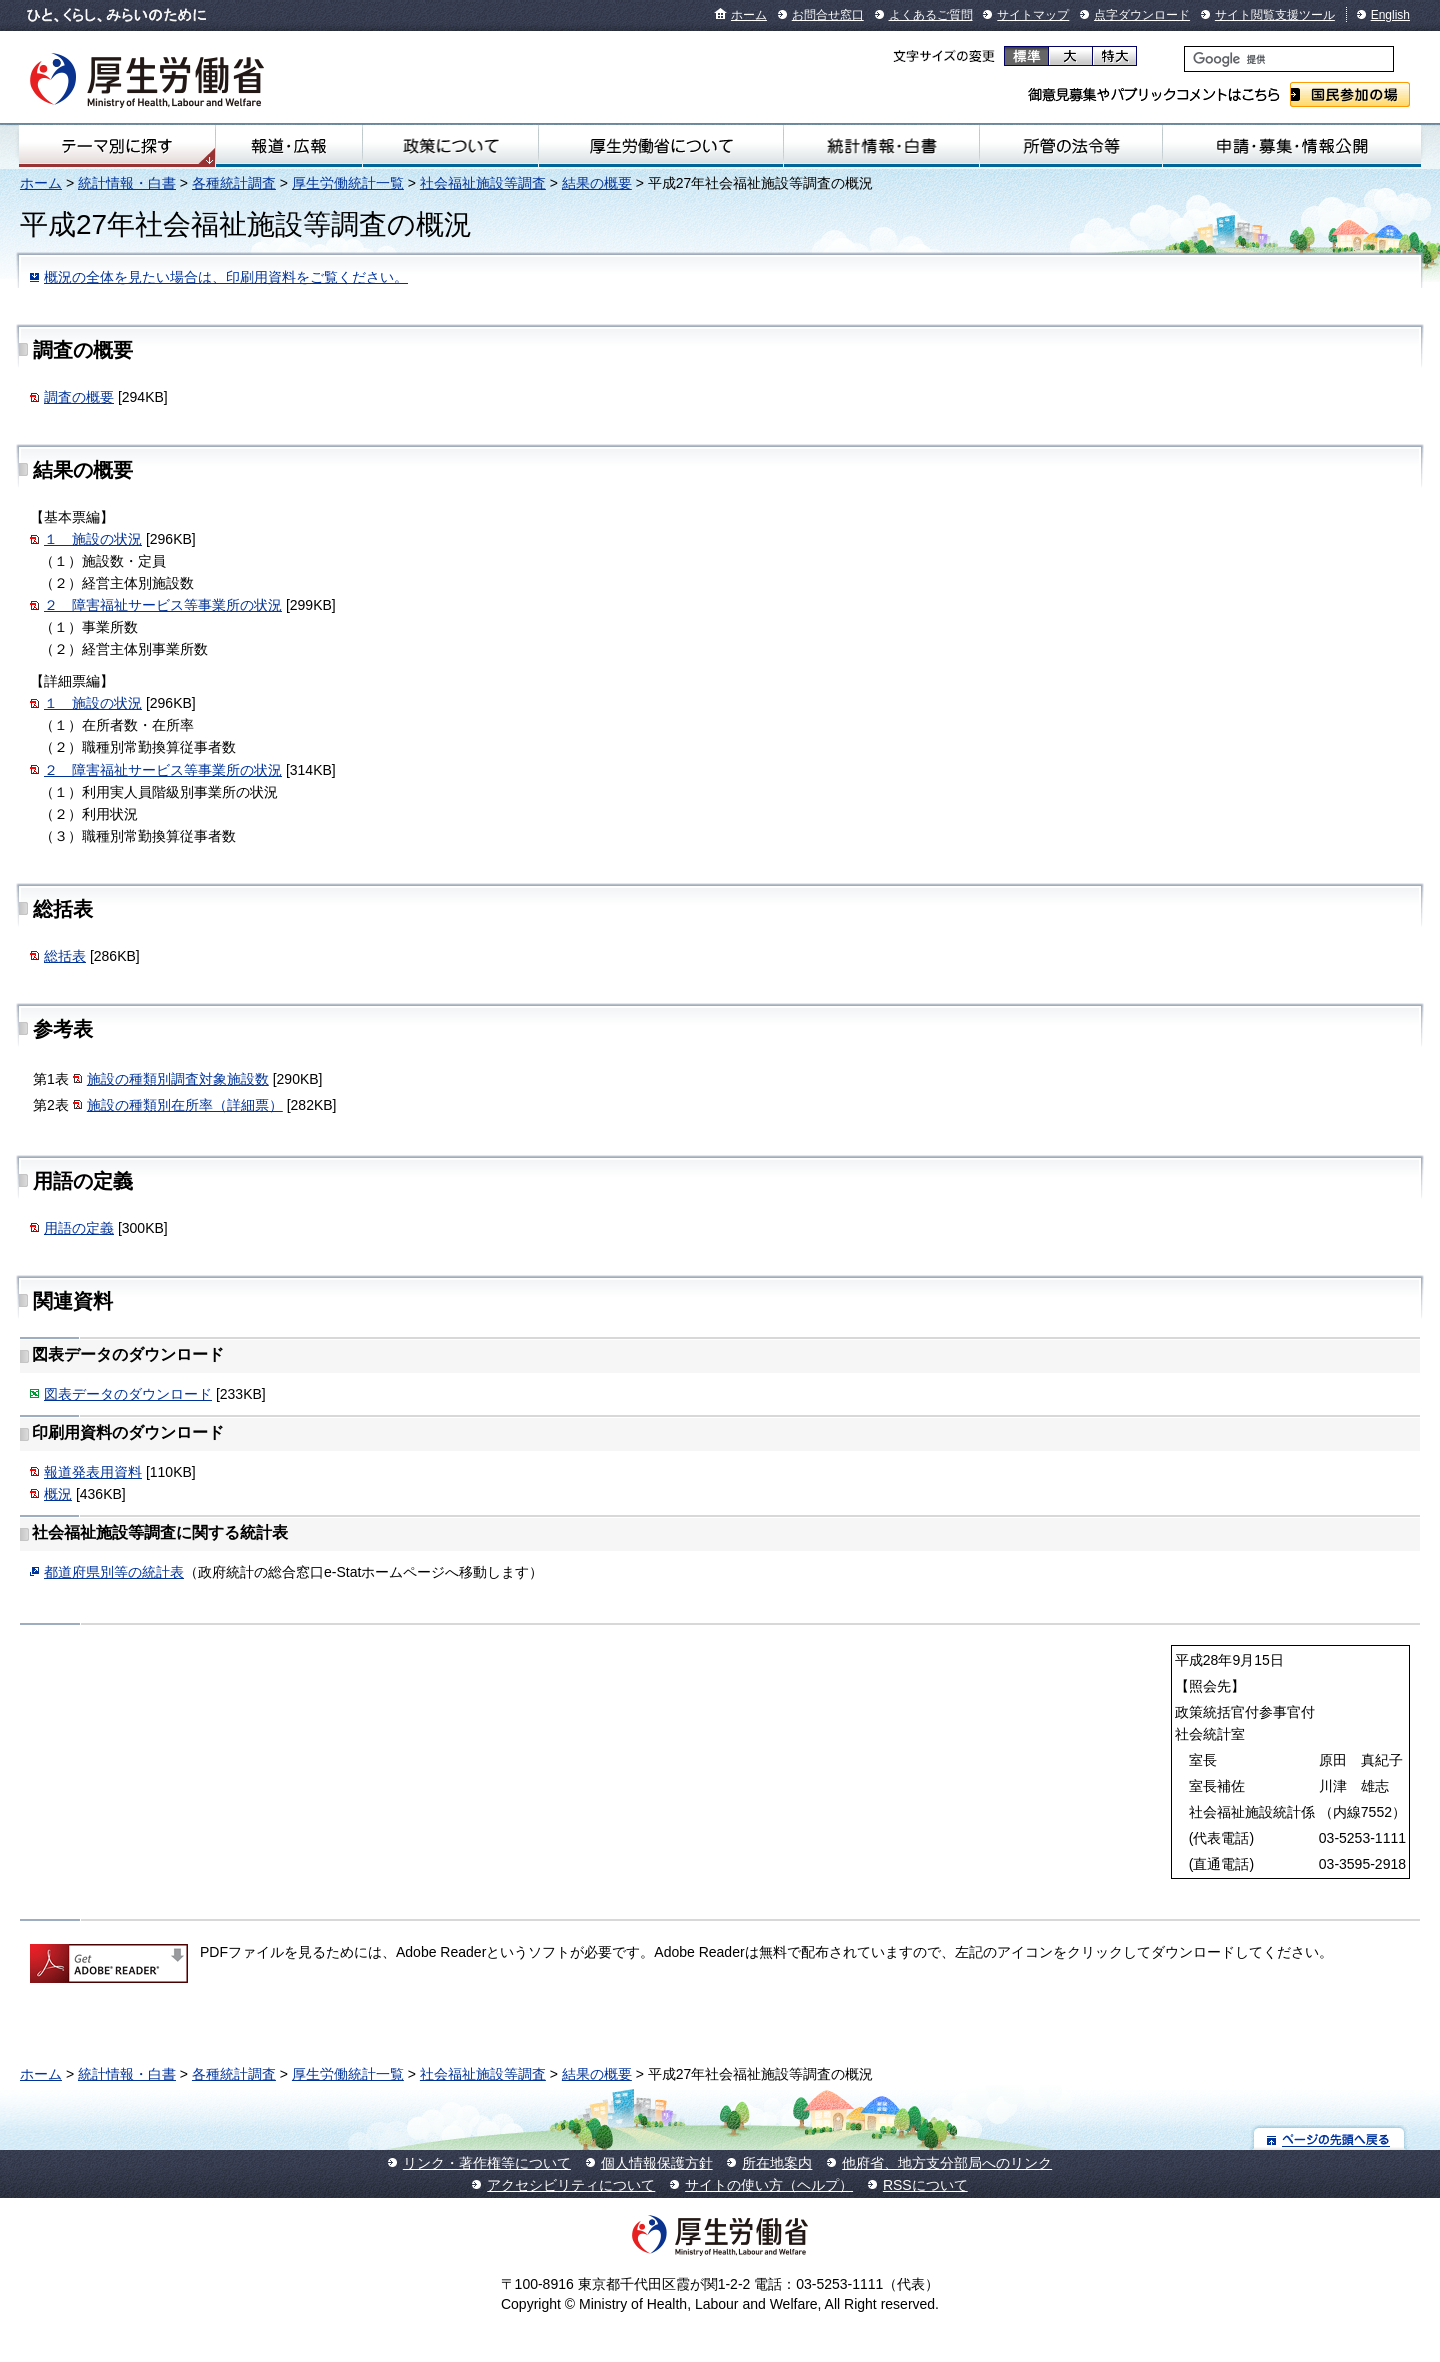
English (1390, 15)
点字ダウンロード (1142, 15)
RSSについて (925, 2185)
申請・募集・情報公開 (1292, 146)
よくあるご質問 (931, 15)
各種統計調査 (234, 183)
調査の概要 (79, 397)
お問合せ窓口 (828, 15)
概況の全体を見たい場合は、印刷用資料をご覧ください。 (226, 277)
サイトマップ (1033, 15)
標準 (1026, 56)
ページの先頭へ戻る (1329, 2138)
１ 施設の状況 (93, 539)
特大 (1114, 56)
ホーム (749, 15)
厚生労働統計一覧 (348, 183)
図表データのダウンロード (128, 1394)
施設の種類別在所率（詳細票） (185, 1105)
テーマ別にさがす (117, 146)
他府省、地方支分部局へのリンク (947, 2163)
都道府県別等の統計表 (114, 1572)
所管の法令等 (1070, 146)
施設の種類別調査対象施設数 (178, 1079)
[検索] (1289, 59)
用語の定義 (79, 1228)
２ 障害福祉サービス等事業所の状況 (163, 605)
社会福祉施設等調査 (483, 183)
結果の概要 (597, 183)
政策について (450, 146)
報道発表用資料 (93, 1472)
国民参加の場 (1350, 94)
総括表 (65, 956)
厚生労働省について (661, 146)
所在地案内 (777, 2163)
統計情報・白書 (881, 146)
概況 (58, 1494)
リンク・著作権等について (487, 2163)
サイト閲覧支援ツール (1275, 15)
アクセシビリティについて (571, 2185)
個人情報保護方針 (657, 2163)
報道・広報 (289, 146)
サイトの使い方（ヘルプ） (769, 2185)
